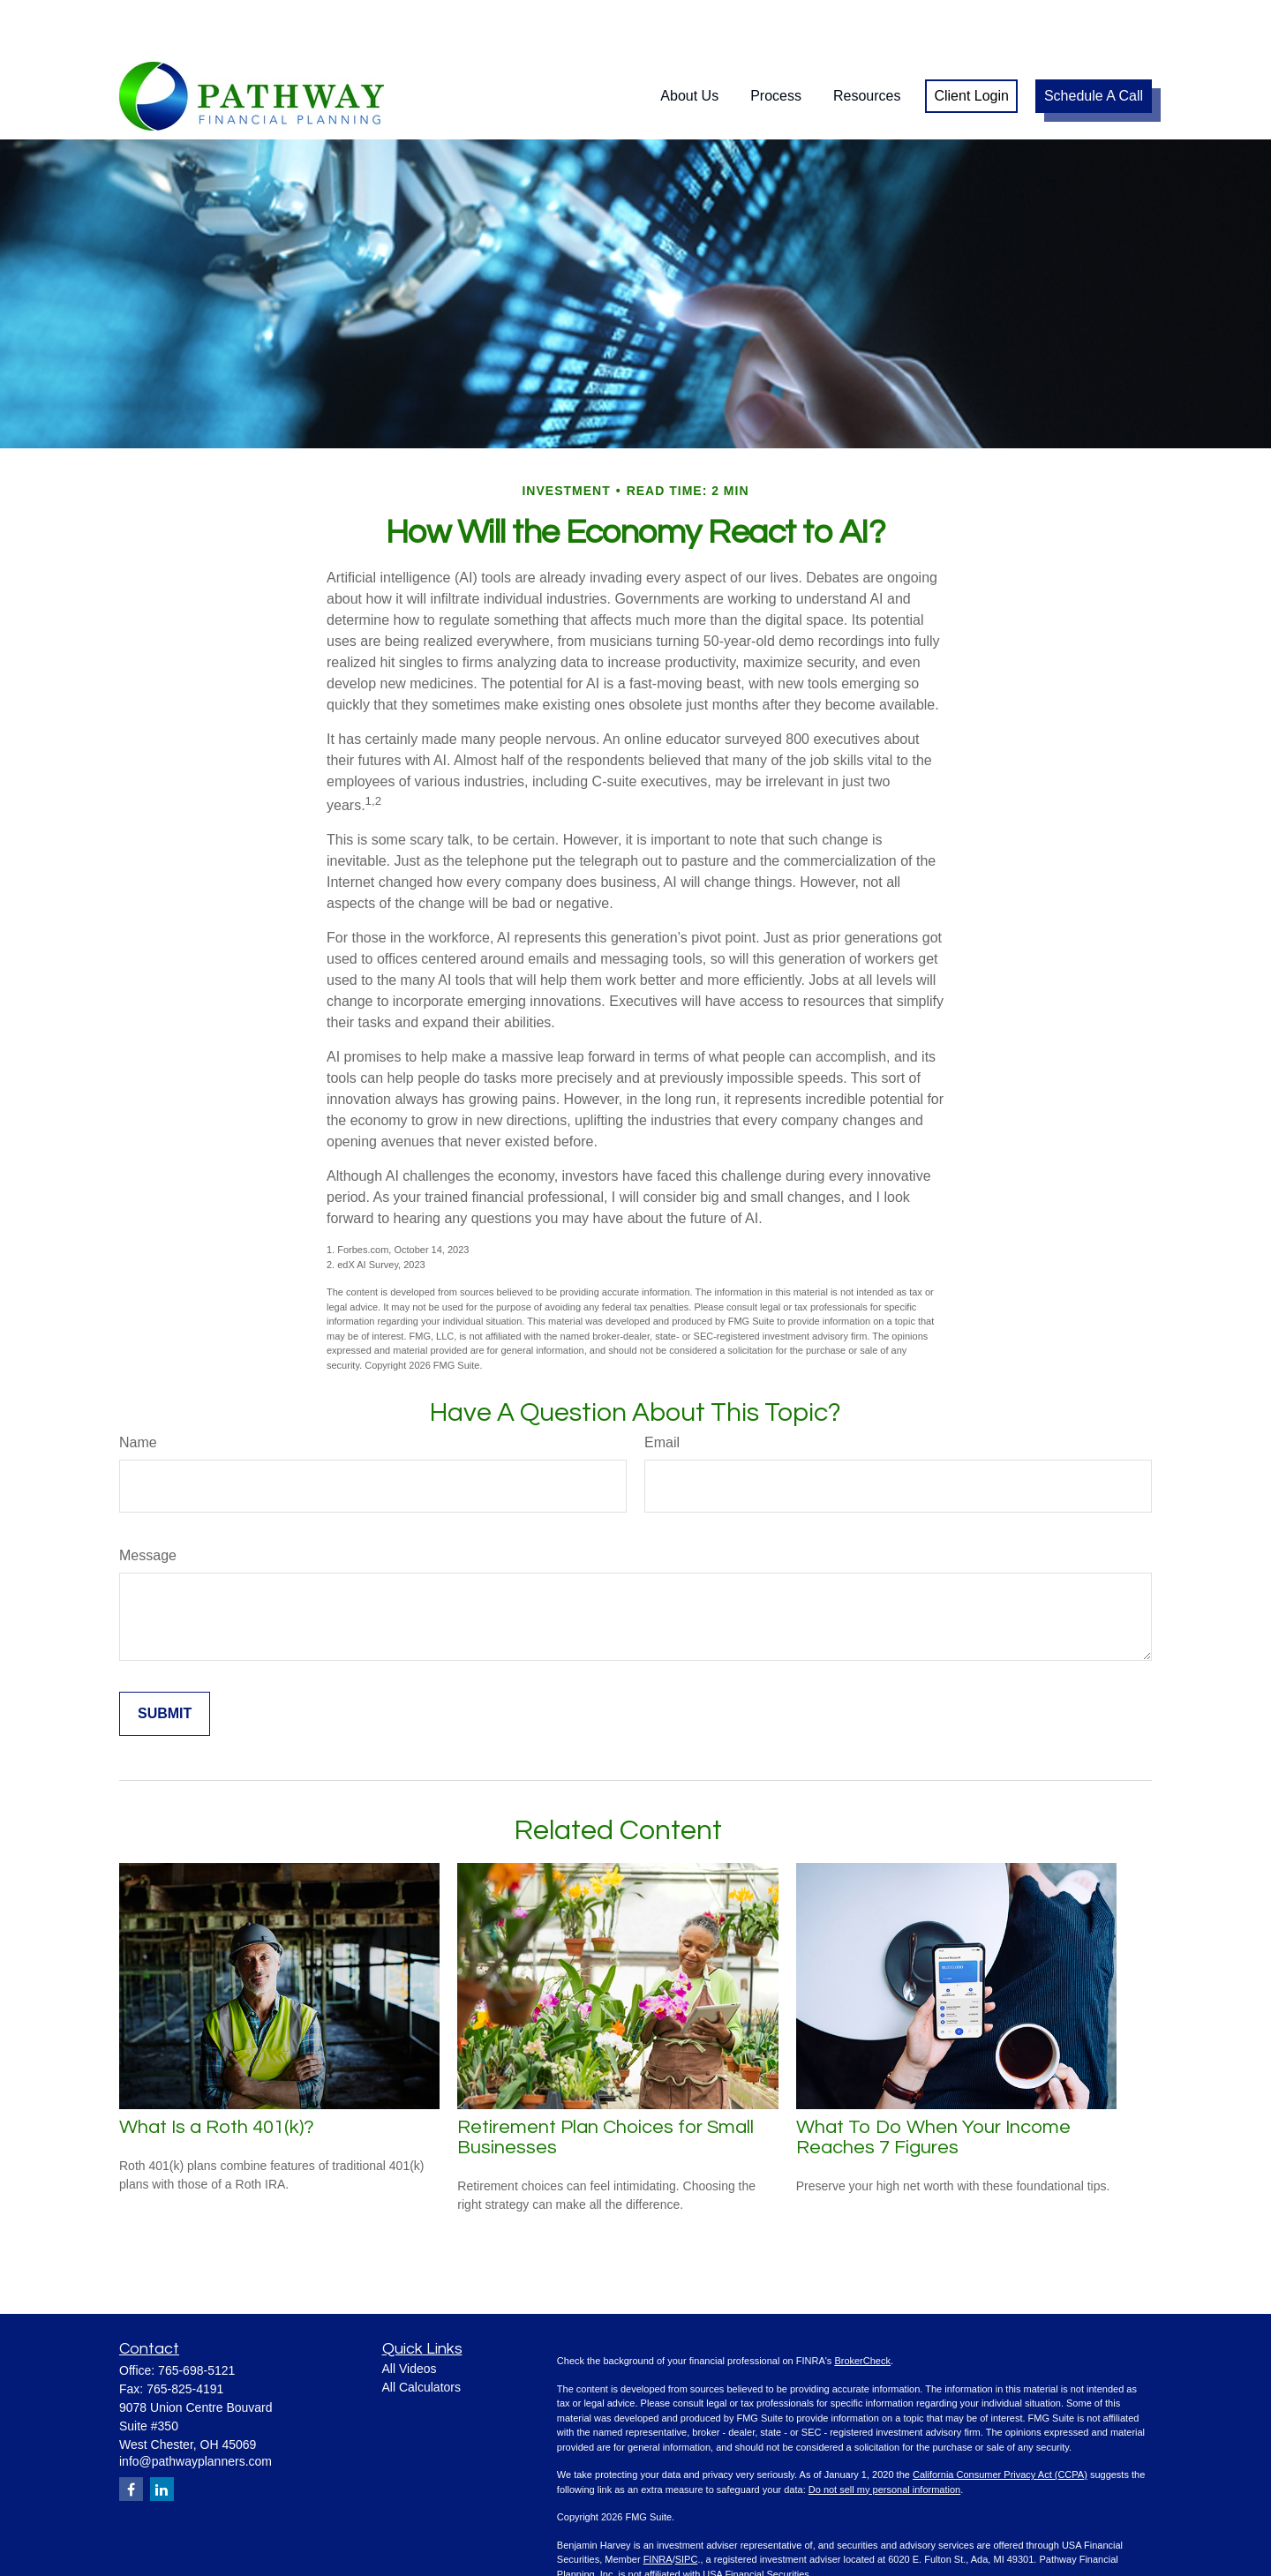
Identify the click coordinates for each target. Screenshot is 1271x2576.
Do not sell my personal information (884, 2436)
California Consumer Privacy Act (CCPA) (1000, 2421)
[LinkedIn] (162, 2436)
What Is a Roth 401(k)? (216, 2074)
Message (148, 1502)
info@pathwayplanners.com (195, 2408)
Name (138, 1389)
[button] (689, 43)
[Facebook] (131, 2436)
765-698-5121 (196, 2317)
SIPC (686, 2506)
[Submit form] (164, 1661)
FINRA (658, 2506)
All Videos (409, 2316)
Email (662, 1389)
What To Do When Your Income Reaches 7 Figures (933, 2084)
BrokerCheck (862, 2307)
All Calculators (421, 2334)
